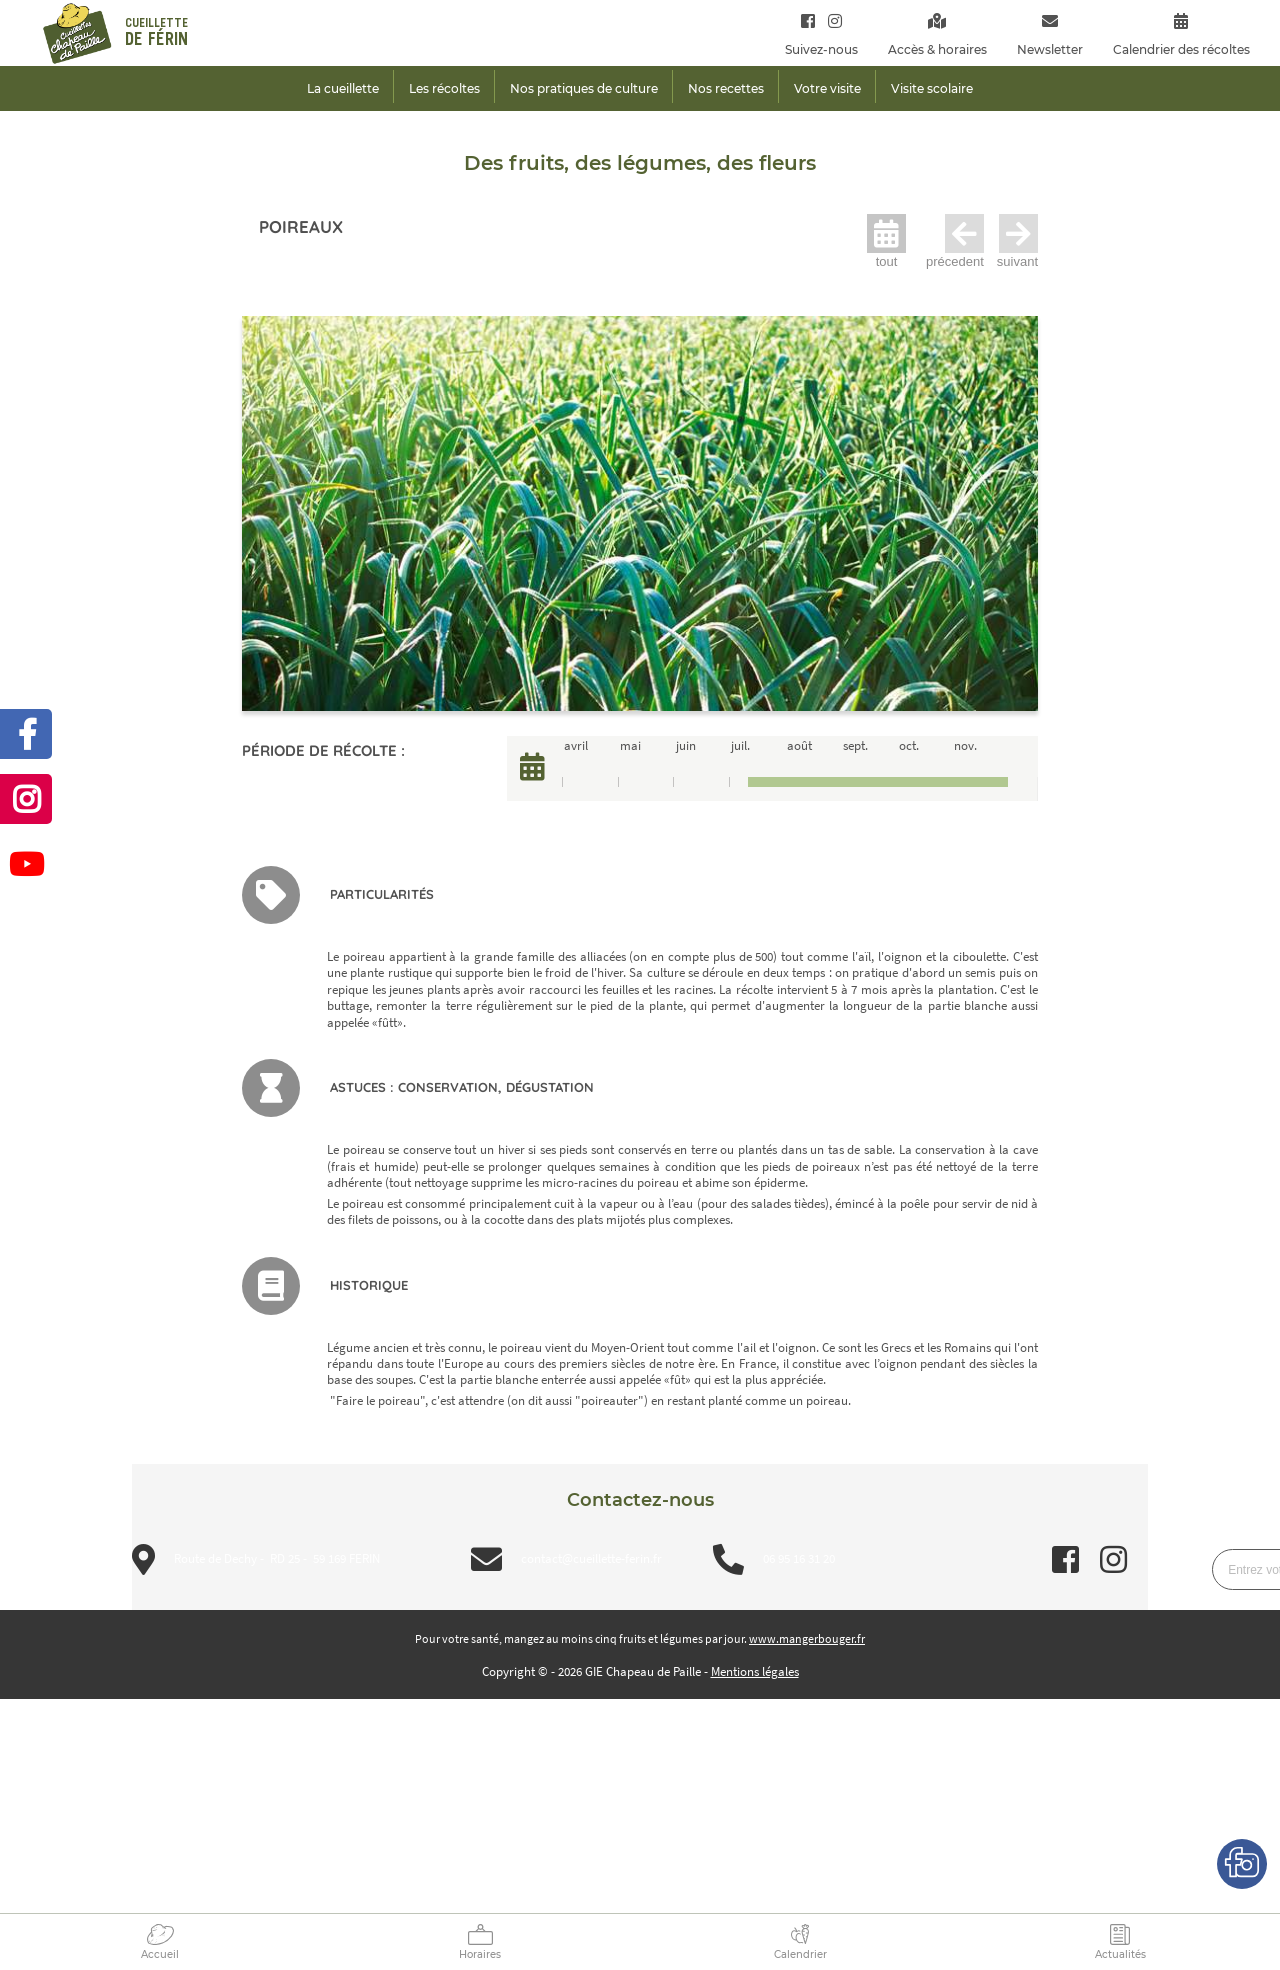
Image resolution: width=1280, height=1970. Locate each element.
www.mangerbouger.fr (807, 1638)
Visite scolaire (932, 88)
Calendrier (800, 1954)
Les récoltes (444, 88)
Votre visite (827, 88)
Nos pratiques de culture (584, 88)
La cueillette (343, 88)
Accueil (160, 1954)
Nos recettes (726, 88)
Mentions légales (755, 1671)
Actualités (1120, 1954)
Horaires (480, 1954)
